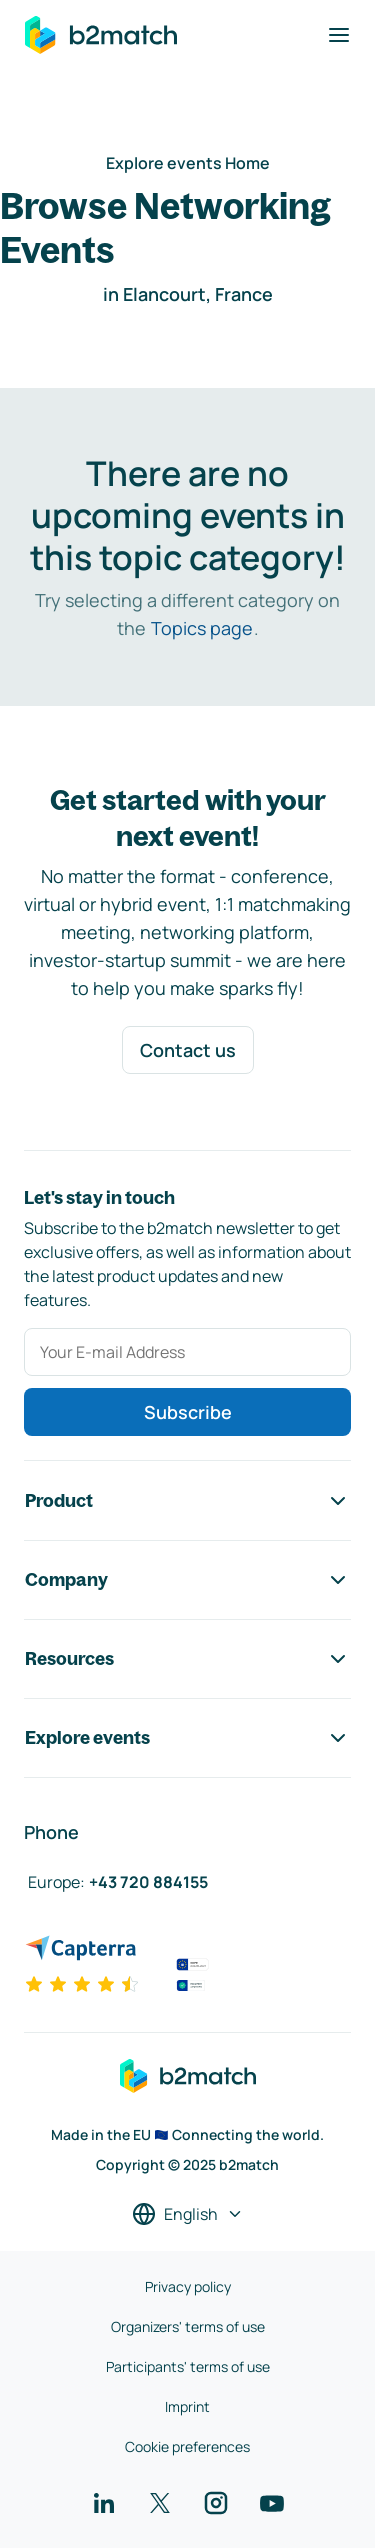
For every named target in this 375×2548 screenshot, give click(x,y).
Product (187, 1501)
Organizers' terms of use (188, 2326)
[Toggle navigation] (339, 35)
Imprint (187, 2406)
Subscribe (188, 1412)
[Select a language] (188, 2214)
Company (187, 1580)
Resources (187, 1659)
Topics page (202, 628)
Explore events (187, 1738)
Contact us (188, 1050)
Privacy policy (188, 2286)
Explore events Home (188, 163)
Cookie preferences (187, 2446)
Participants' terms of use (188, 2366)
